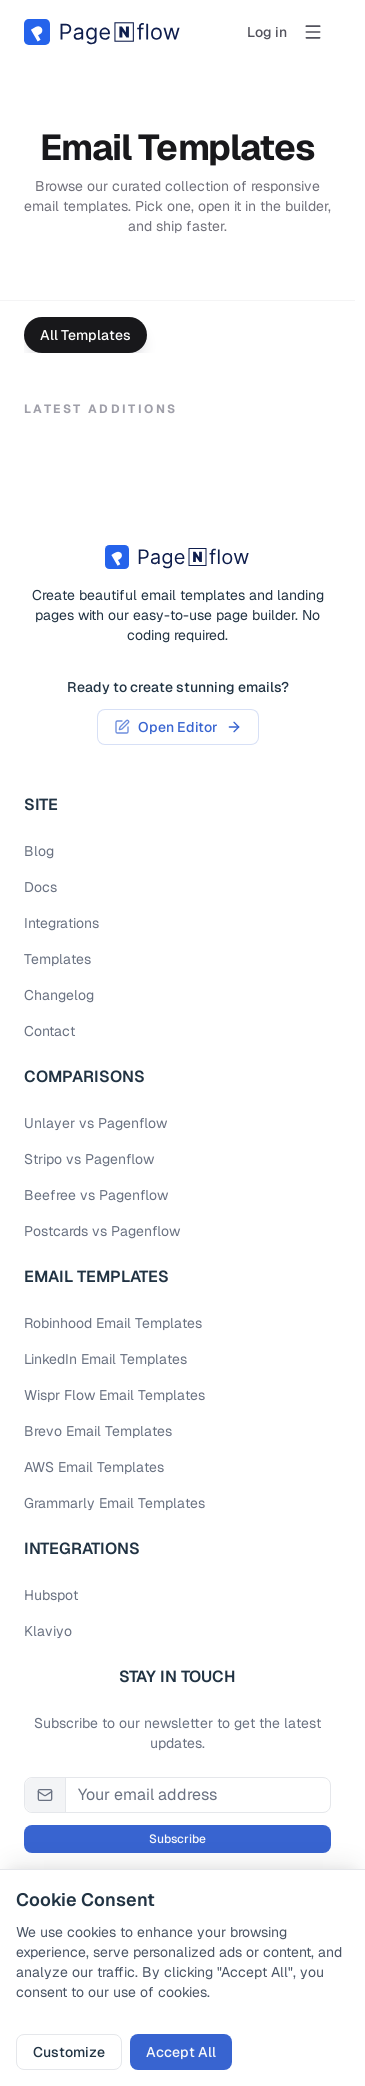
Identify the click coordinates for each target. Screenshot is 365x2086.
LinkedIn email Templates (105, 1359)
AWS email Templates (94, 1467)
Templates (57, 959)
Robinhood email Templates (113, 1323)
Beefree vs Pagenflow (96, 1195)
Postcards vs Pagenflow (102, 1231)
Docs (40, 887)
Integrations (61, 923)
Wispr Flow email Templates (114, 1395)
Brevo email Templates (98, 1431)
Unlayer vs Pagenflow (95, 1123)
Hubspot (51, 1595)
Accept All (181, 2052)
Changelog (59, 995)
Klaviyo (48, 1631)
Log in (267, 32)
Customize (69, 2052)
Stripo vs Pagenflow (89, 1159)
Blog (39, 851)
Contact (49, 1031)
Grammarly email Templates (114, 1503)
